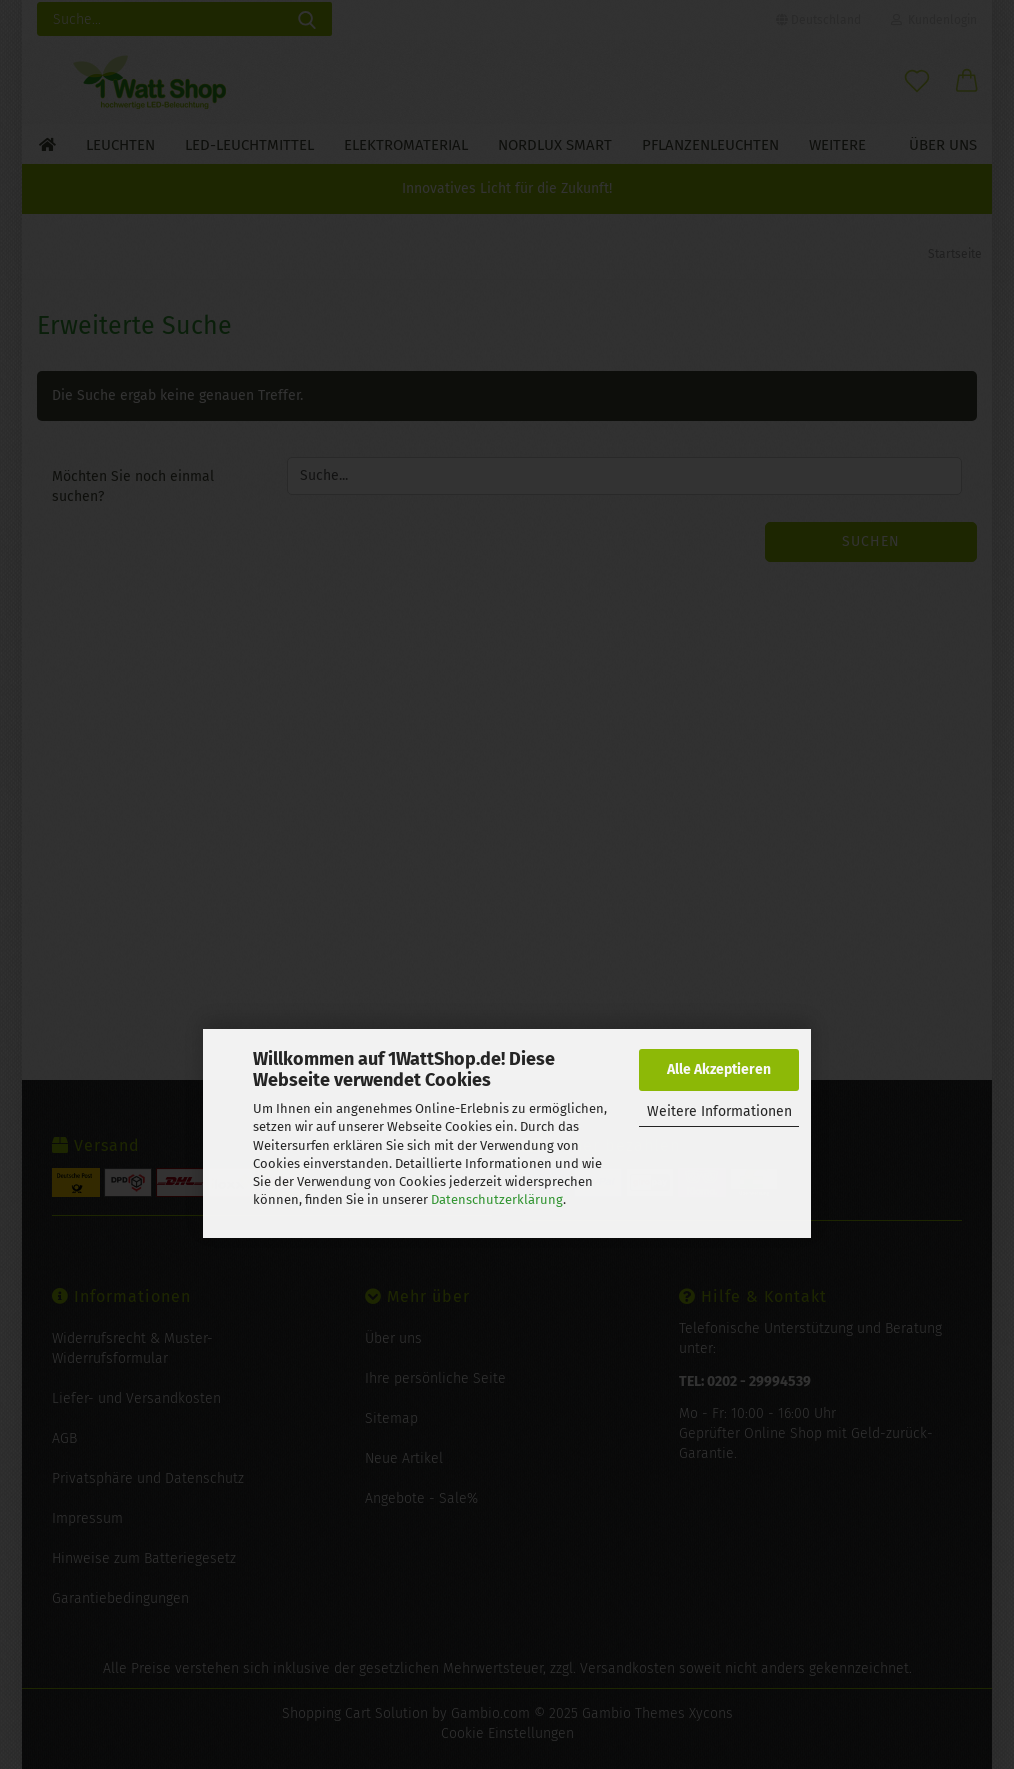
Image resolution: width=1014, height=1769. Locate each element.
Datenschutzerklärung (497, 1199)
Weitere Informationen (719, 1111)
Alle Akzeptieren (719, 1069)
